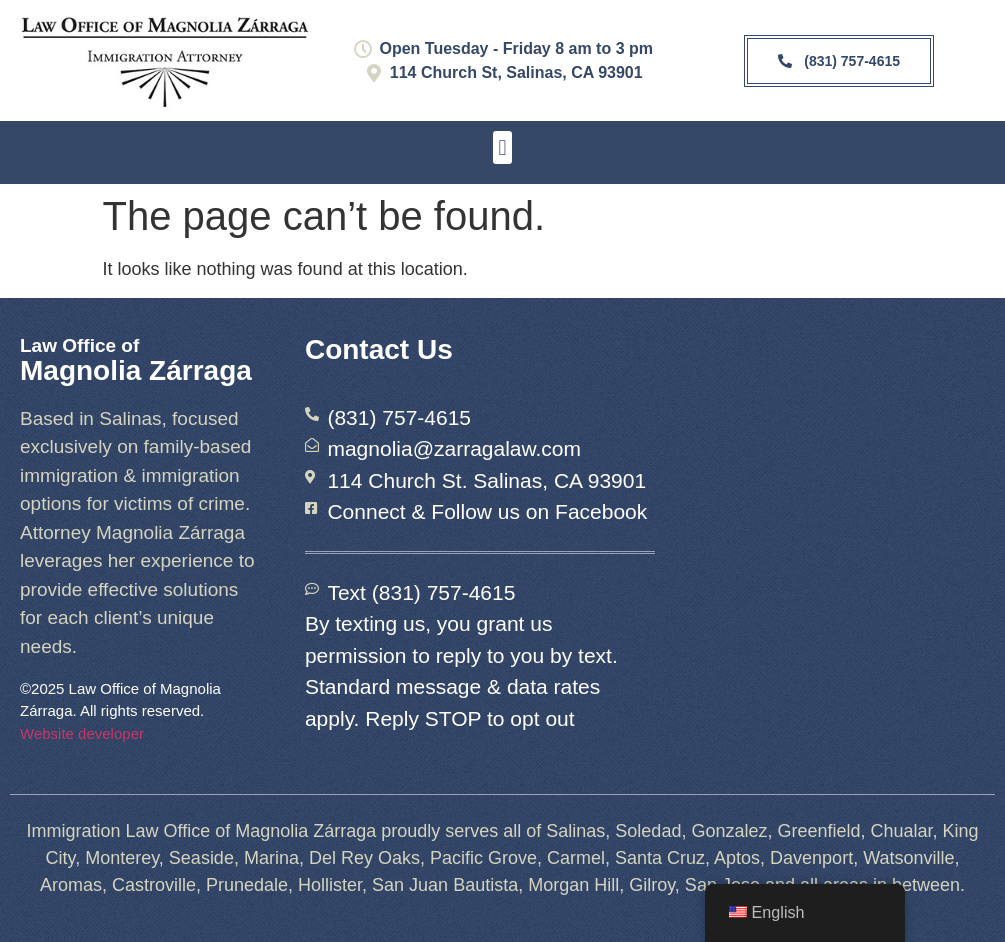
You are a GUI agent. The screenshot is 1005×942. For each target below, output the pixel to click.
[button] (502, 147)
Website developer (82, 733)
